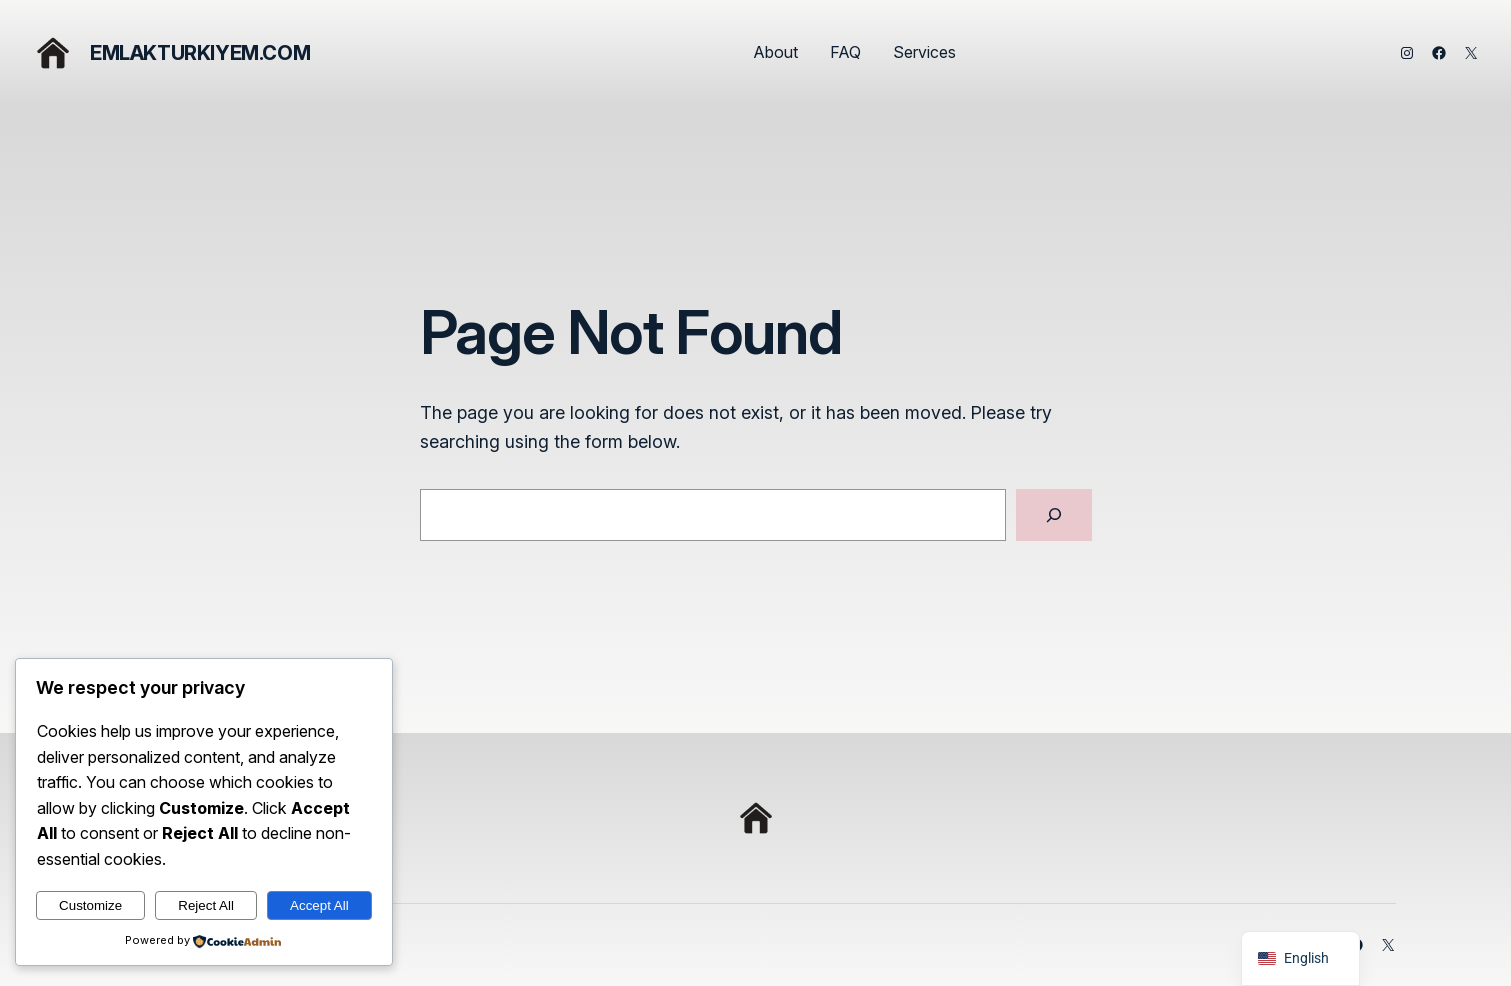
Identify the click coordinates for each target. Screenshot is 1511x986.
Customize (90, 905)
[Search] (1054, 515)
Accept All (319, 905)
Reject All (206, 905)
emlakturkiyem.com (200, 53)
